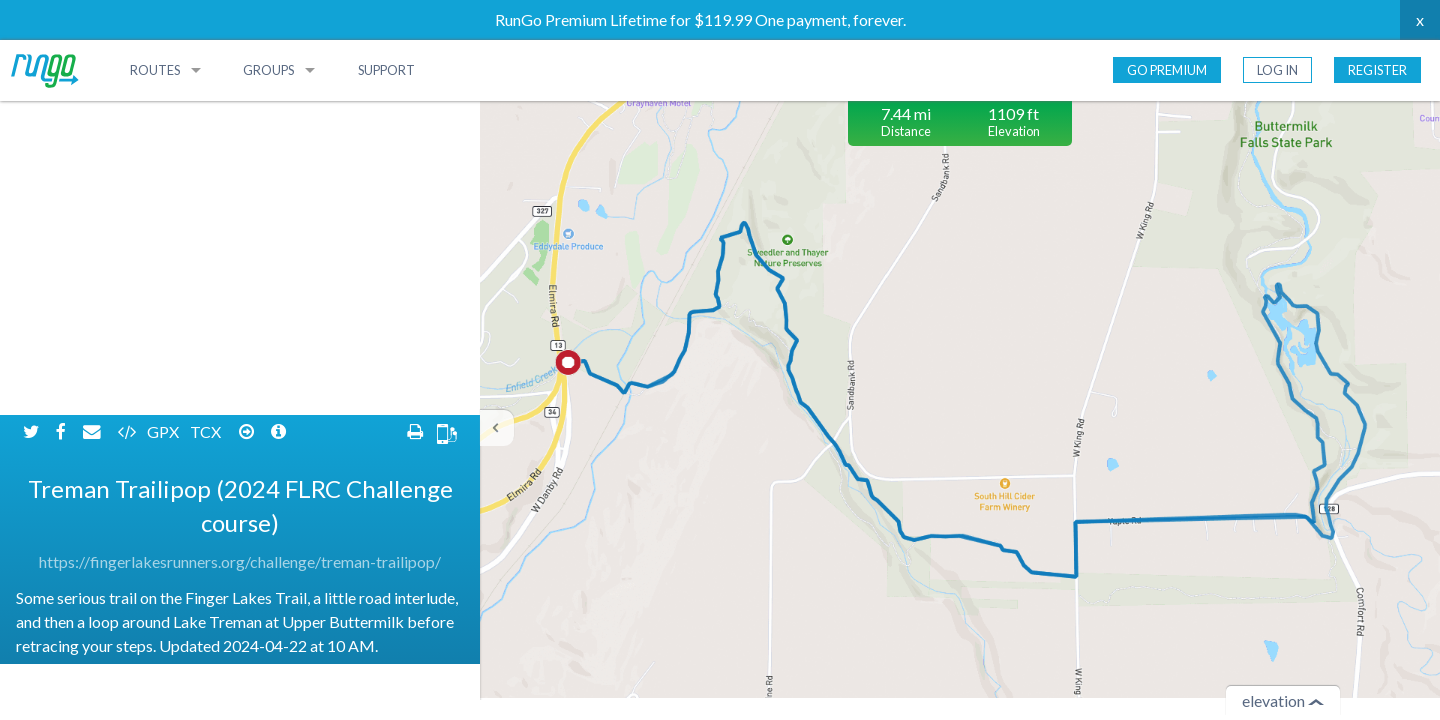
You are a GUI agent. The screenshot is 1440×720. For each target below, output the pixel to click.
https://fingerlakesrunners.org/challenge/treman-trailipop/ (240, 247)
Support (386, 70)
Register (1377, 70)
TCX (207, 117)
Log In (1277, 70)
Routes (155, 70)
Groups (268, 70)
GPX (164, 117)
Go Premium (1167, 70)
